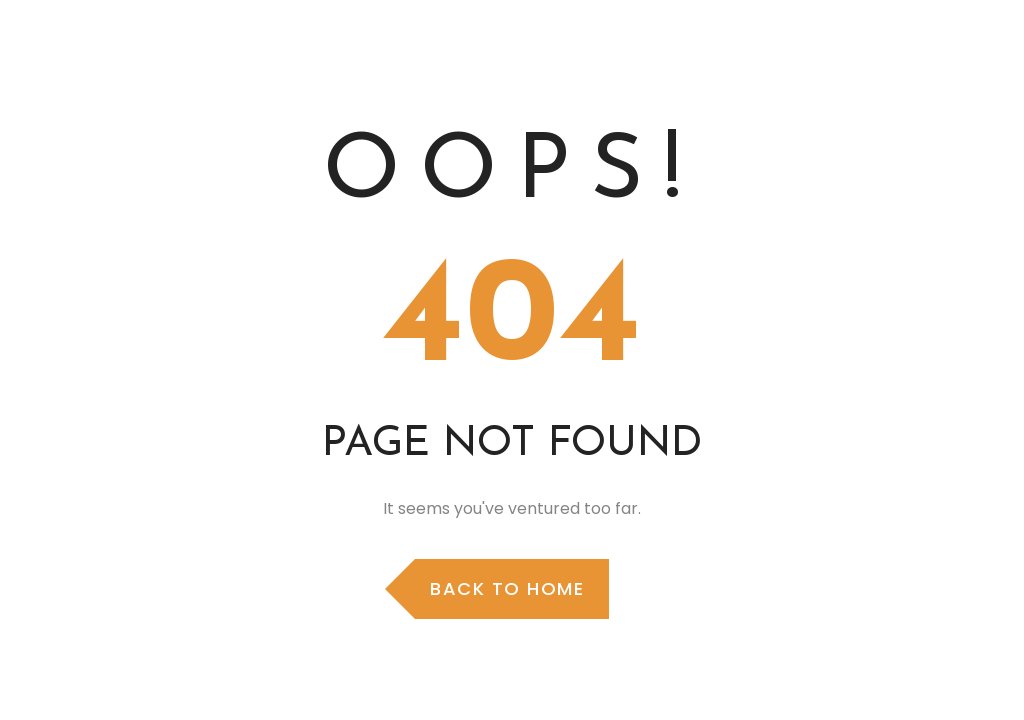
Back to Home (507, 588)
